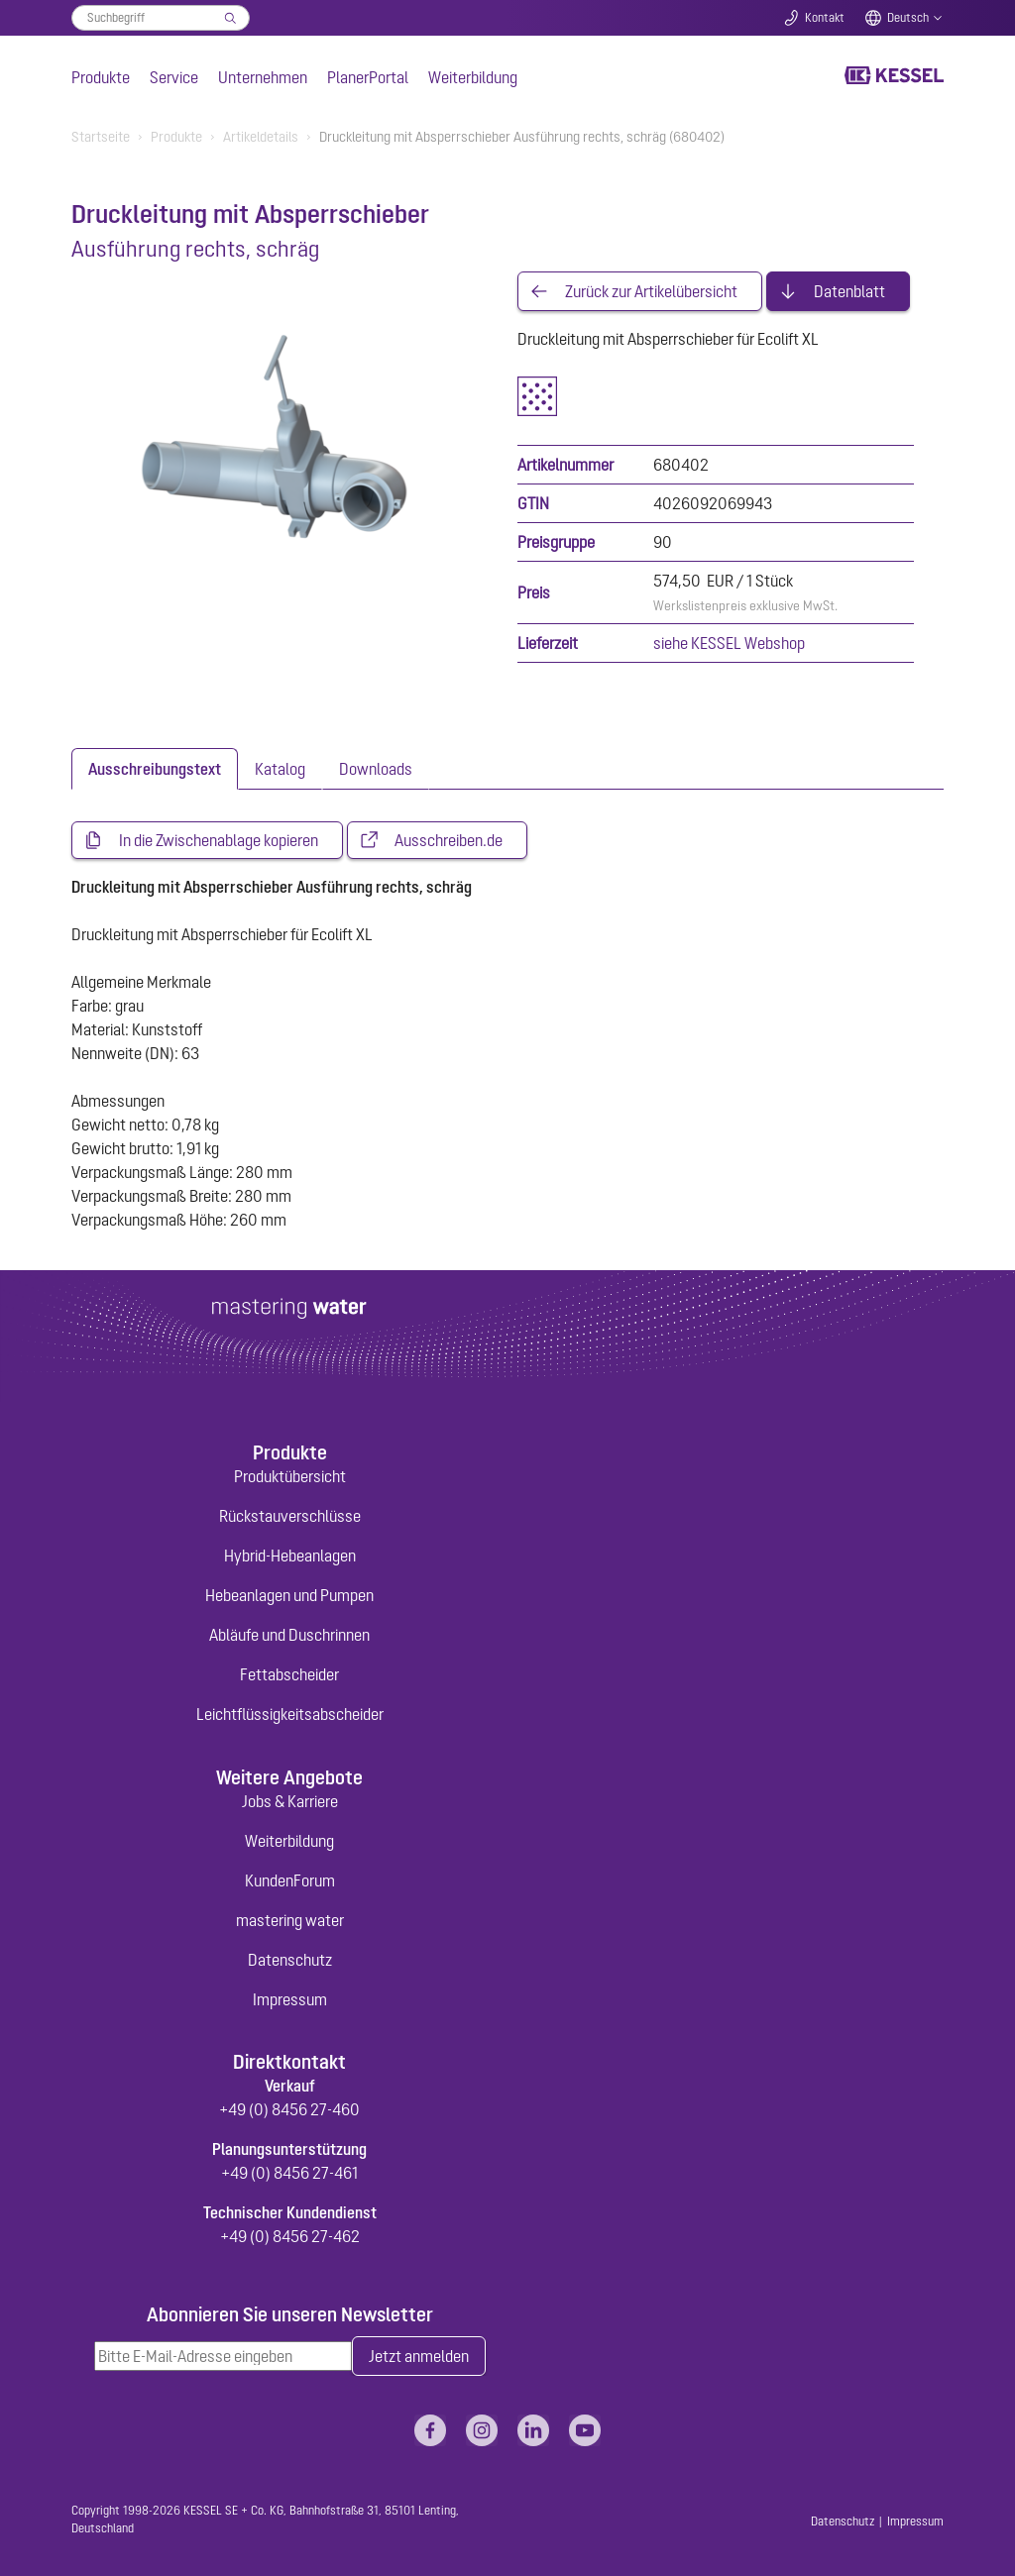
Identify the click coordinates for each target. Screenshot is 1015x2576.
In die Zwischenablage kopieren (218, 840)
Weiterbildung (472, 77)
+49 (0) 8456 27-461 (289, 2173)
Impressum (290, 1999)
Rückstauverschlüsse (290, 1516)
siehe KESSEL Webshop (729, 643)
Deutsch (908, 18)
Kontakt (825, 18)
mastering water (290, 1920)
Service (174, 77)
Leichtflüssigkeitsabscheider (290, 1714)
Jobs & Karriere (290, 1801)
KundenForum (290, 1880)
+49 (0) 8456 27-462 (290, 2236)
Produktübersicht (290, 1476)
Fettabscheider (289, 1674)
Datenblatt (849, 291)
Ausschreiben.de (449, 840)
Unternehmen (262, 77)
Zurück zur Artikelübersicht (651, 291)
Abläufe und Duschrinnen (289, 1635)
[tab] (154, 769)
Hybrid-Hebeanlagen (290, 1555)
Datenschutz (290, 1960)
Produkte (100, 77)
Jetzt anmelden (419, 2356)
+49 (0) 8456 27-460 (289, 2109)
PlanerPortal (367, 77)
